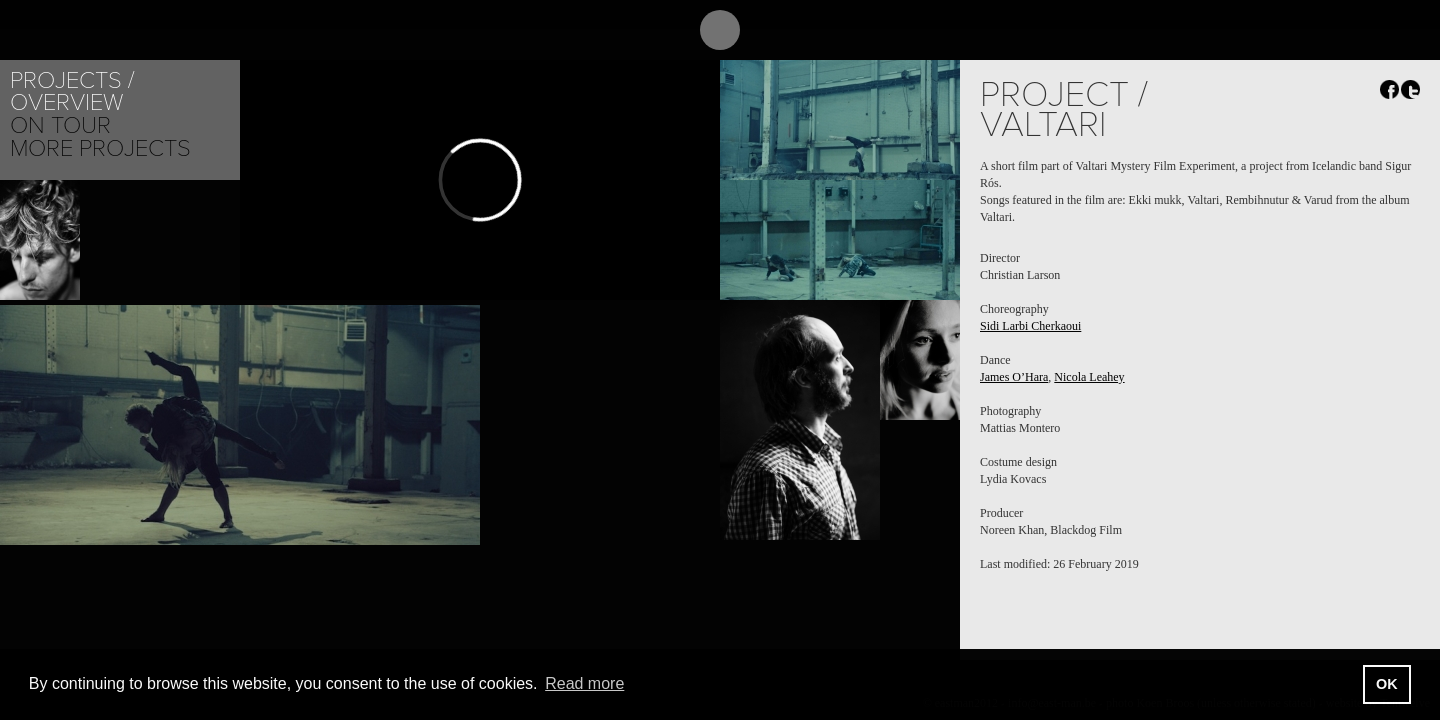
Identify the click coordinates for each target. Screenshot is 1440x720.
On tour (60, 125)
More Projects (100, 148)
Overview (66, 102)
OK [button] (1387, 684)
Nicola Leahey (1089, 377)
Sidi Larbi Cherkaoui (1030, 326)
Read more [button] (584, 683)
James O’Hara (1014, 377)
